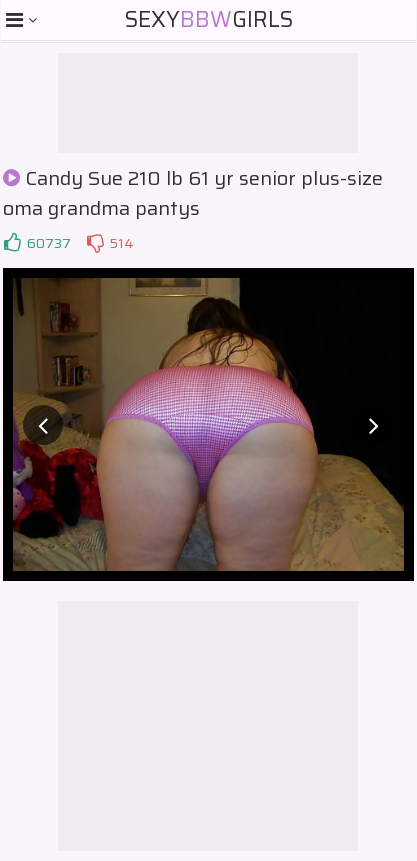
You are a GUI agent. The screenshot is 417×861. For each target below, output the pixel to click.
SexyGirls (209, 19)
